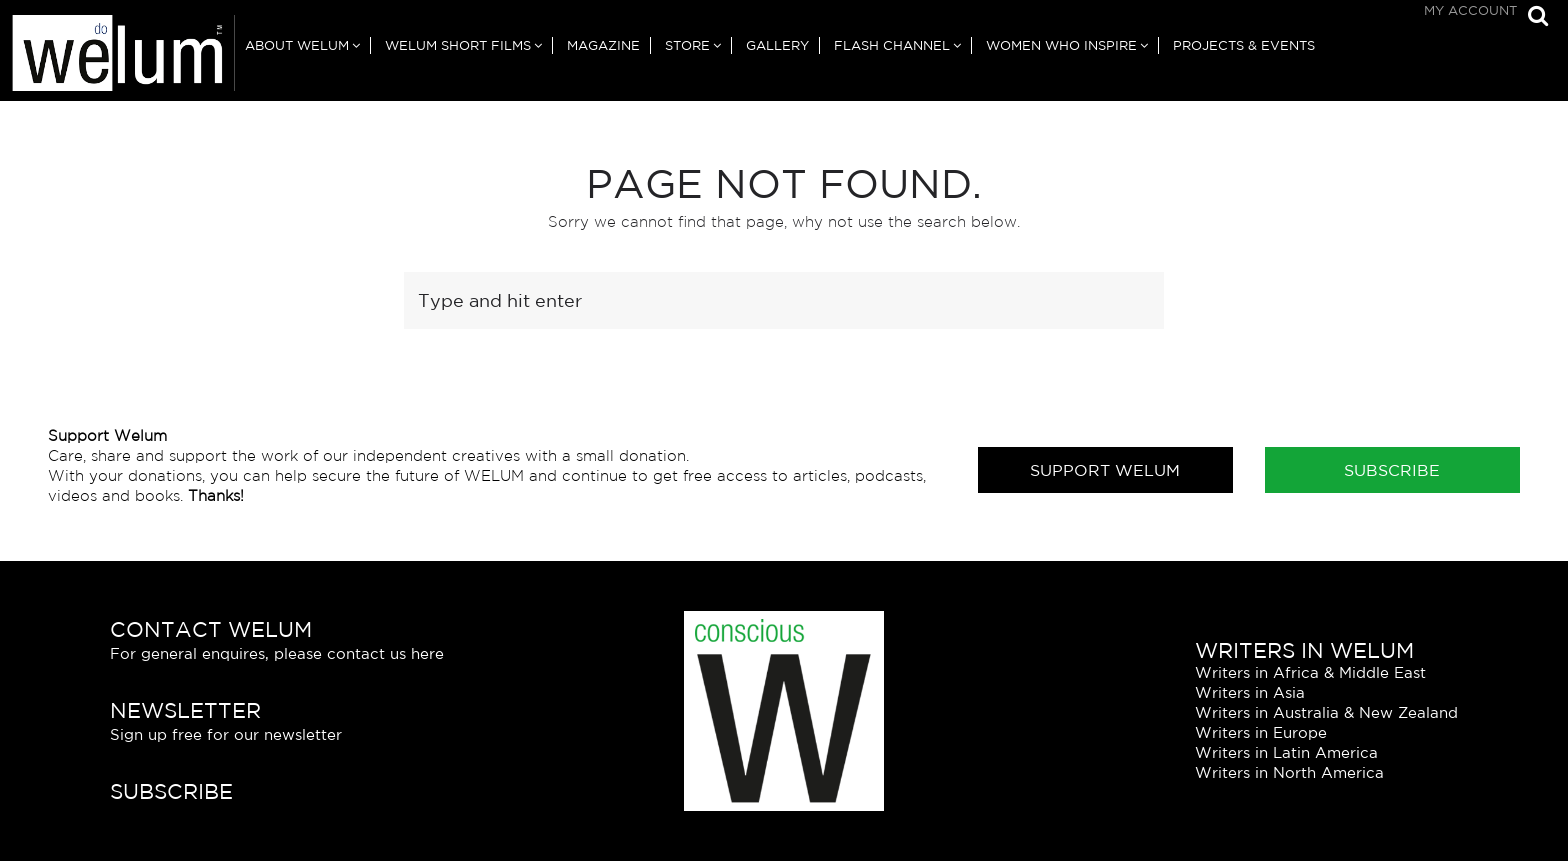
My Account (1470, 10)
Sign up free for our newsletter (226, 734)
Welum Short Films (458, 45)
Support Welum (1105, 470)
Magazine (603, 45)
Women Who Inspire (1061, 45)
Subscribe (1392, 470)
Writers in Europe (1261, 732)
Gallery (777, 45)
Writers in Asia (1250, 692)
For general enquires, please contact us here (277, 653)
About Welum (297, 45)
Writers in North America (1289, 772)
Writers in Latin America (1286, 752)
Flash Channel (892, 45)
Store (687, 45)
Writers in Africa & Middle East (1310, 672)
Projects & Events (1244, 45)
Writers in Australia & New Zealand (1326, 712)
